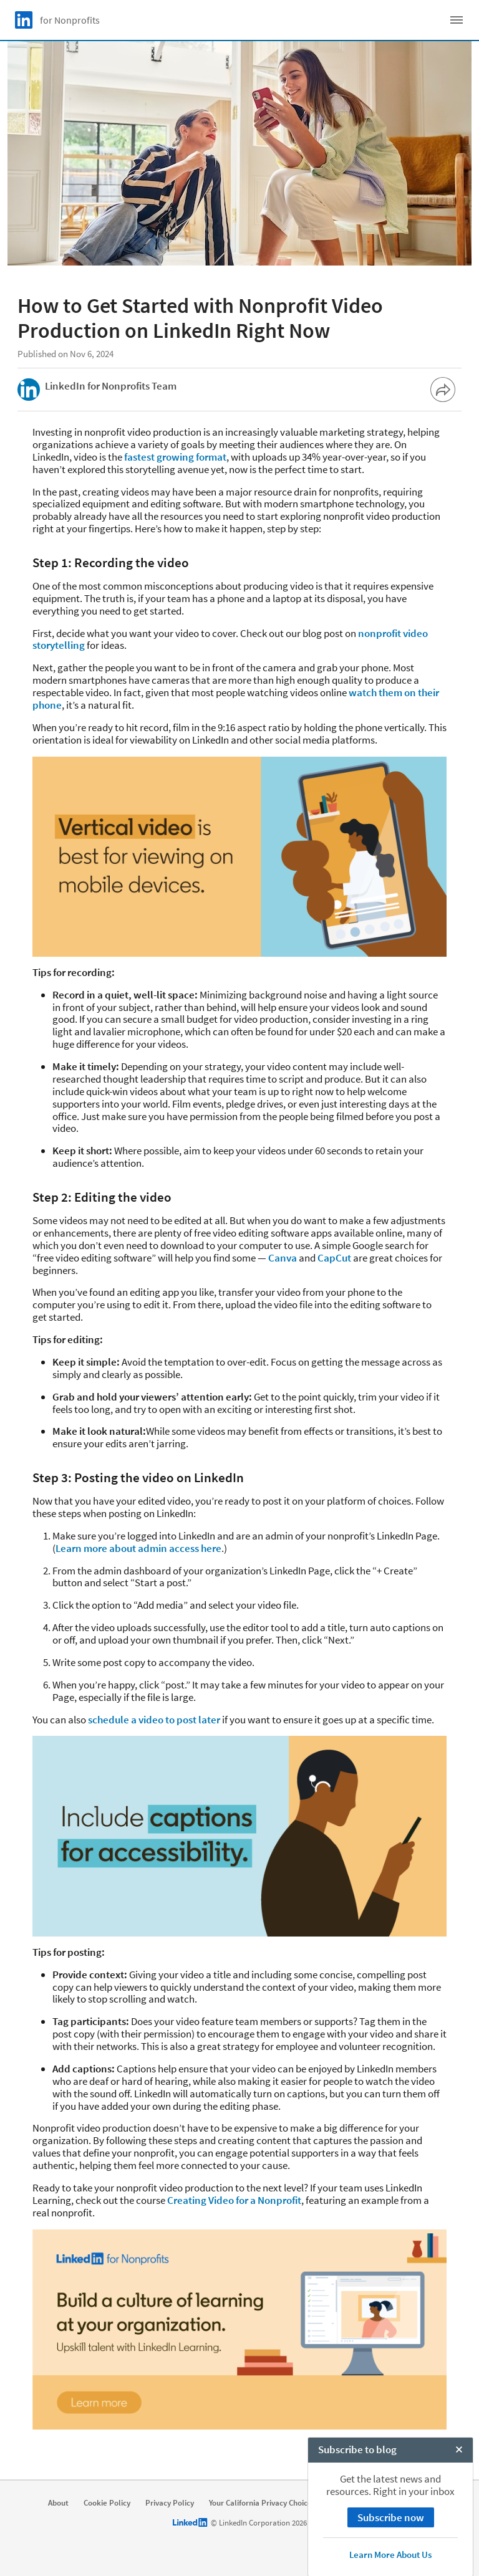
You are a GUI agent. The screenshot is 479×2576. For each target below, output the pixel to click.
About (58, 2503)
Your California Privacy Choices (262, 2503)
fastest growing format (175, 457)
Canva (282, 1258)
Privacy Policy (169, 2503)
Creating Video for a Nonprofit (234, 2200)
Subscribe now (390, 2517)
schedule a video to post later (154, 1719)
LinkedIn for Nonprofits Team (111, 386)
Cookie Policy (107, 2503)
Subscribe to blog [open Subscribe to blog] (357, 2449)
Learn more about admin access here (138, 1548)
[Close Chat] (459, 2451)
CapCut (334, 1258)
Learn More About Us (390, 2554)
